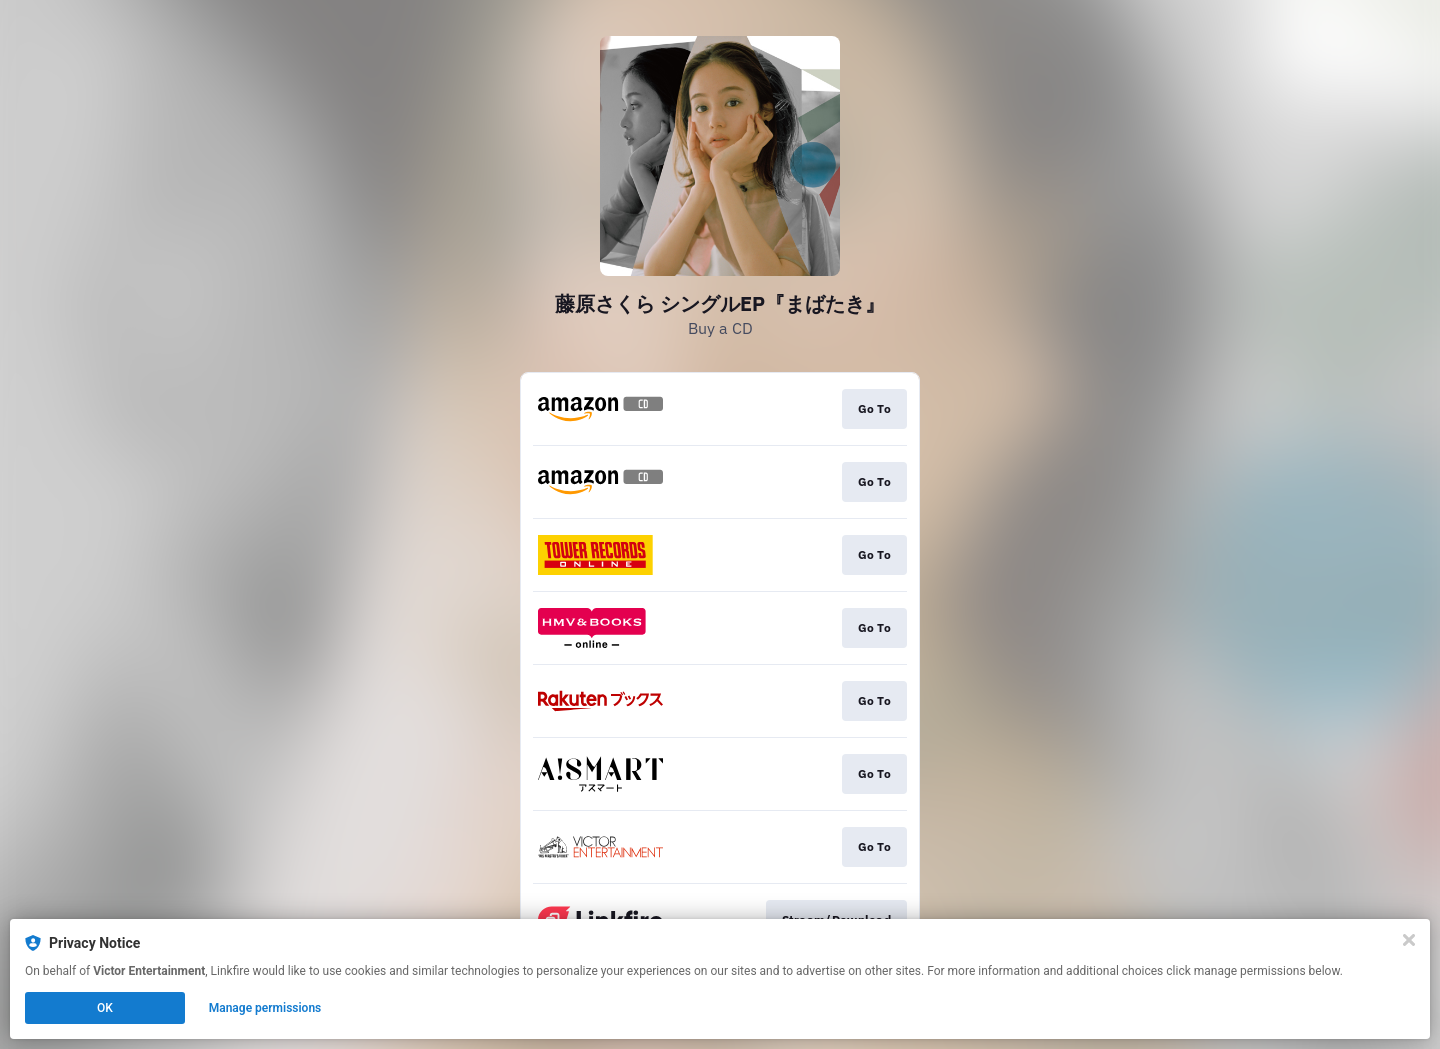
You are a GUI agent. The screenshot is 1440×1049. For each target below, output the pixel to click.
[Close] (1409, 940)
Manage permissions (265, 1008)
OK (105, 1008)
